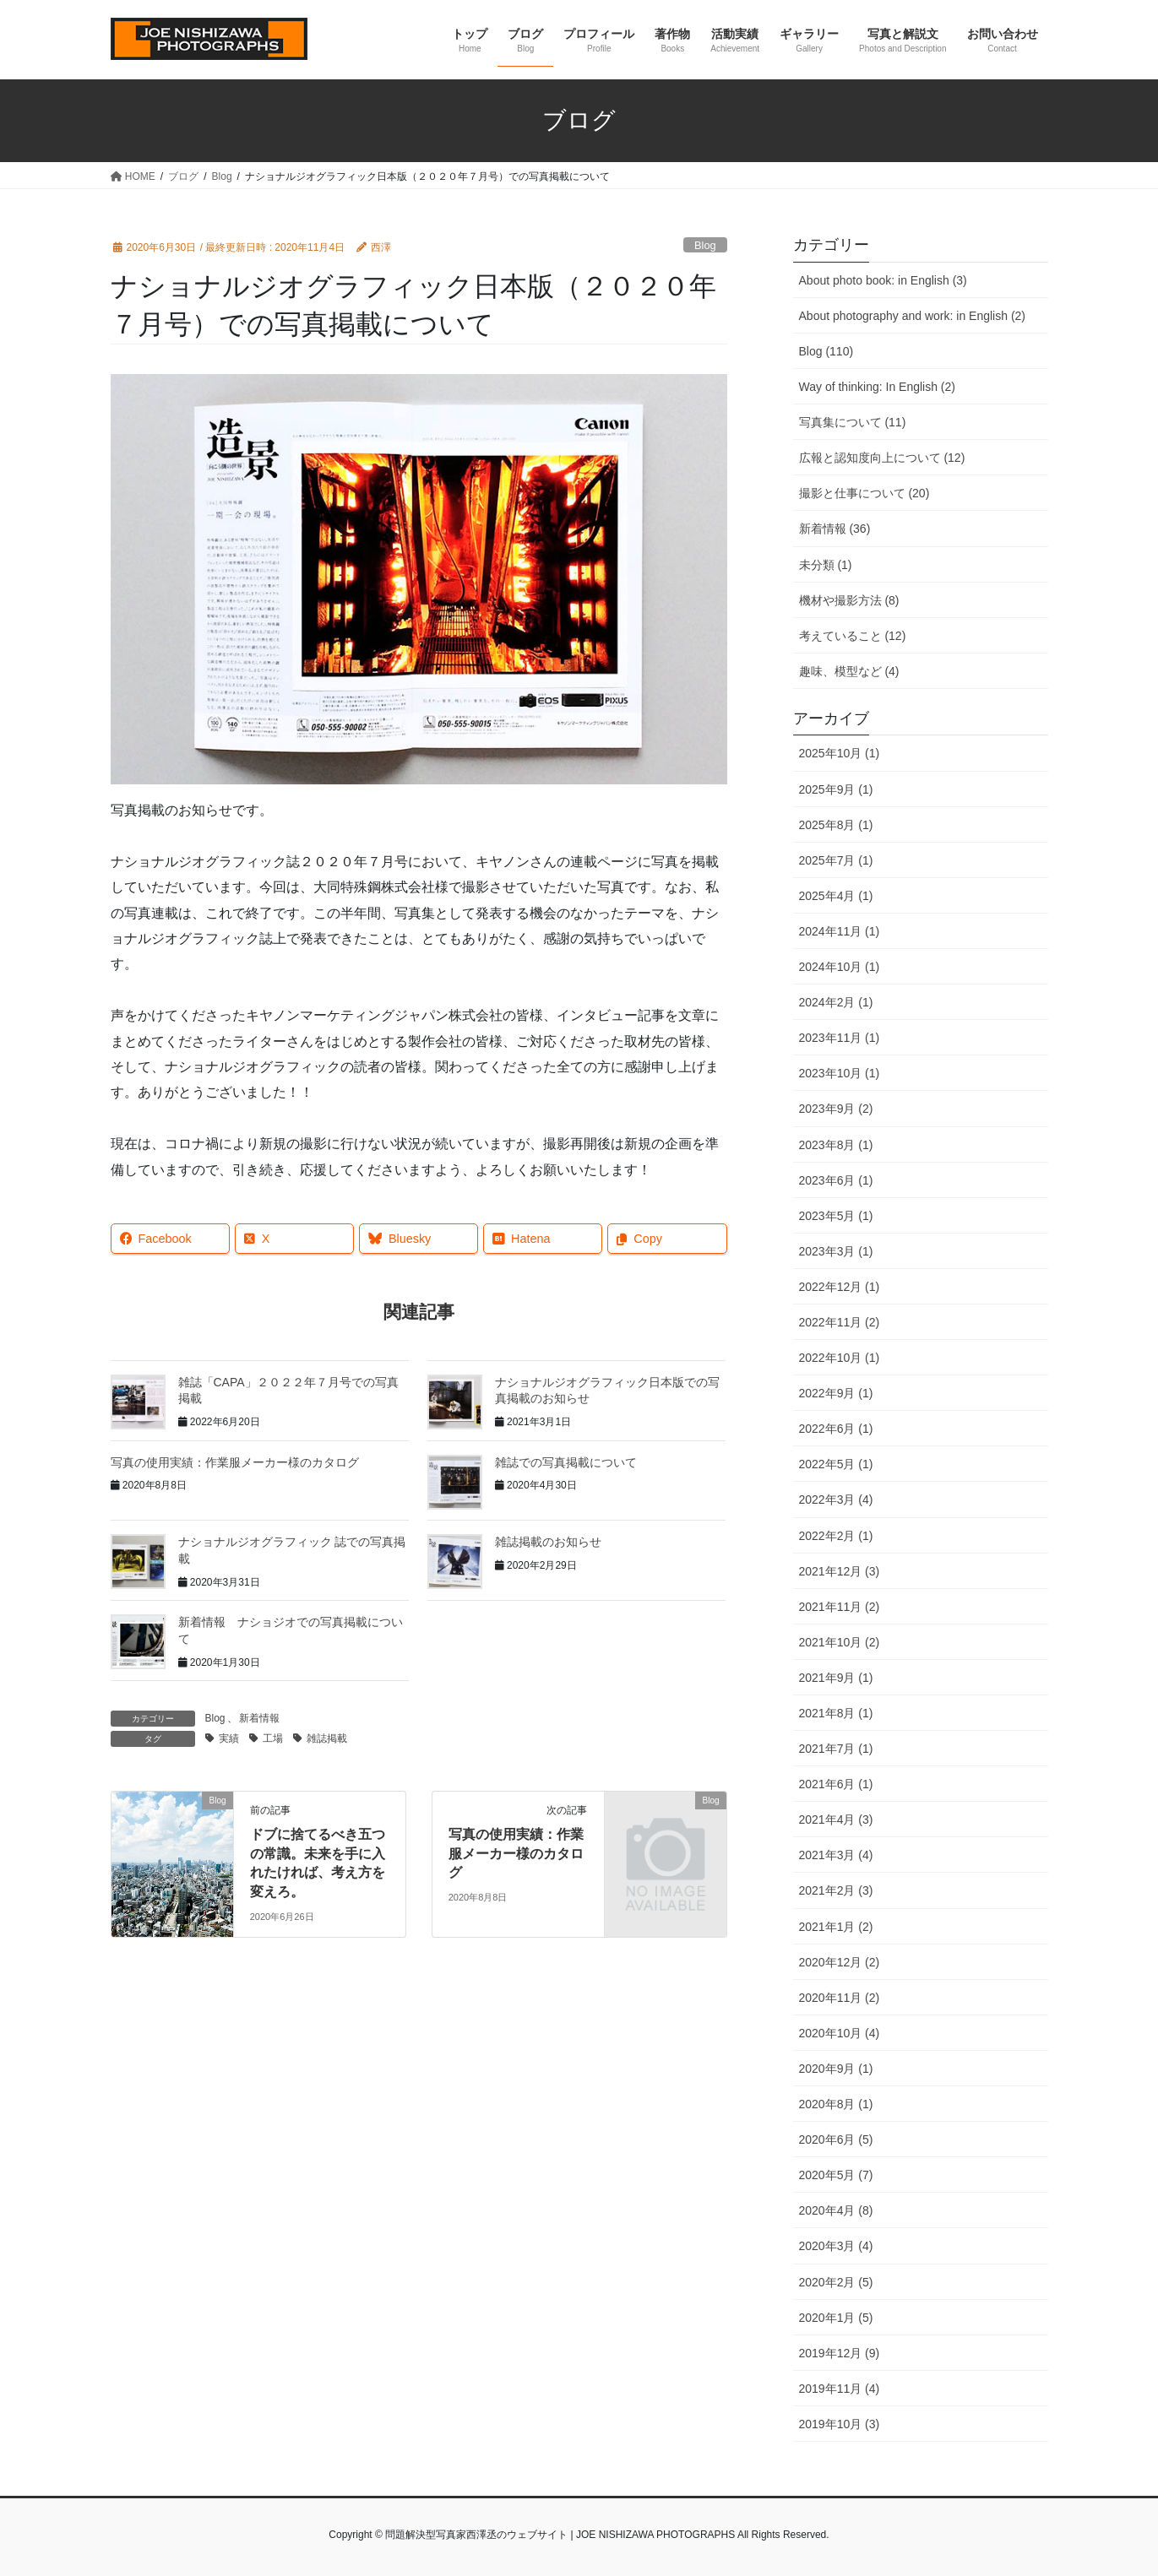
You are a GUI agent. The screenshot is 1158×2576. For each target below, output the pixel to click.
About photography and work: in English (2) (912, 316)
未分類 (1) (825, 565)
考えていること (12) (852, 636)
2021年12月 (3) (839, 1571)
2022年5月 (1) (836, 1464)
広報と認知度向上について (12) (882, 457)
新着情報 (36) (835, 528)
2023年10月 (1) (839, 1073)
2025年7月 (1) (836, 860)
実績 (229, 1738)
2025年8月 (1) (836, 825)
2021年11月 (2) (839, 1606)
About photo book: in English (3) (883, 280)
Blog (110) (826, 351)
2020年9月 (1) (836, 2068)
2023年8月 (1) (836, 1145)
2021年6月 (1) (836, 1784)
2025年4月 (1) (836, 896)
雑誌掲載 (327, 1738)
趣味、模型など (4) (849, 671)
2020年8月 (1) (836, 2104)
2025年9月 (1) (836, 789)
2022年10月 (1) (839, 1357)
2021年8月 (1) (836, 1713)
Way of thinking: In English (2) (877, 386)
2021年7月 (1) (836, 1748)
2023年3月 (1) (836, 1251)
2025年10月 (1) (839, 753)
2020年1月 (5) (836, 2317)
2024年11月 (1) (839, 931)
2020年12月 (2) (839, 1962)
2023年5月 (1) (836, 1216)
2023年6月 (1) (836, 1180)
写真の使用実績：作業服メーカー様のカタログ (235, 1462)
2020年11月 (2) (839, 1997)
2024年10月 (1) (839, 966)
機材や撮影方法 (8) (849, 600)
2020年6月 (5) (836, 2139)
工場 (273, 1738)
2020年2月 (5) (836, 2282)
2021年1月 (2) (836, 1926)
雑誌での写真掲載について (566, 1462)
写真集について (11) (852, 422)
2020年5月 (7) (836, 2175)
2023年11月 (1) (839, 1037)
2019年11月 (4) (839, 2388)
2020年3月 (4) (836, 2246)
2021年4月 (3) (836, 1819)
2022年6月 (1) (836, 1428)
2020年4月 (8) (836, 2210)
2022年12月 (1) (839, 1286)
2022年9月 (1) (836, 1393)
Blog (705, 245)
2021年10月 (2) (839, 1642)
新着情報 (259, 1718)
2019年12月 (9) (839, 2353)
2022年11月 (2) (839, 1322)
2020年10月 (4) (839, 2033)
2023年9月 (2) (836, 1108)
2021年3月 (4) (836, 1855)
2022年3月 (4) (836, 1499)
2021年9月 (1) (836, 1677)
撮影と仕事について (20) (864, 493)
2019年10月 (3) (839, 2424)
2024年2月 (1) (836, 1002)
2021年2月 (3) (836, 1890)
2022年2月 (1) (836, 1536)
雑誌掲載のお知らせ (548, 1541)
